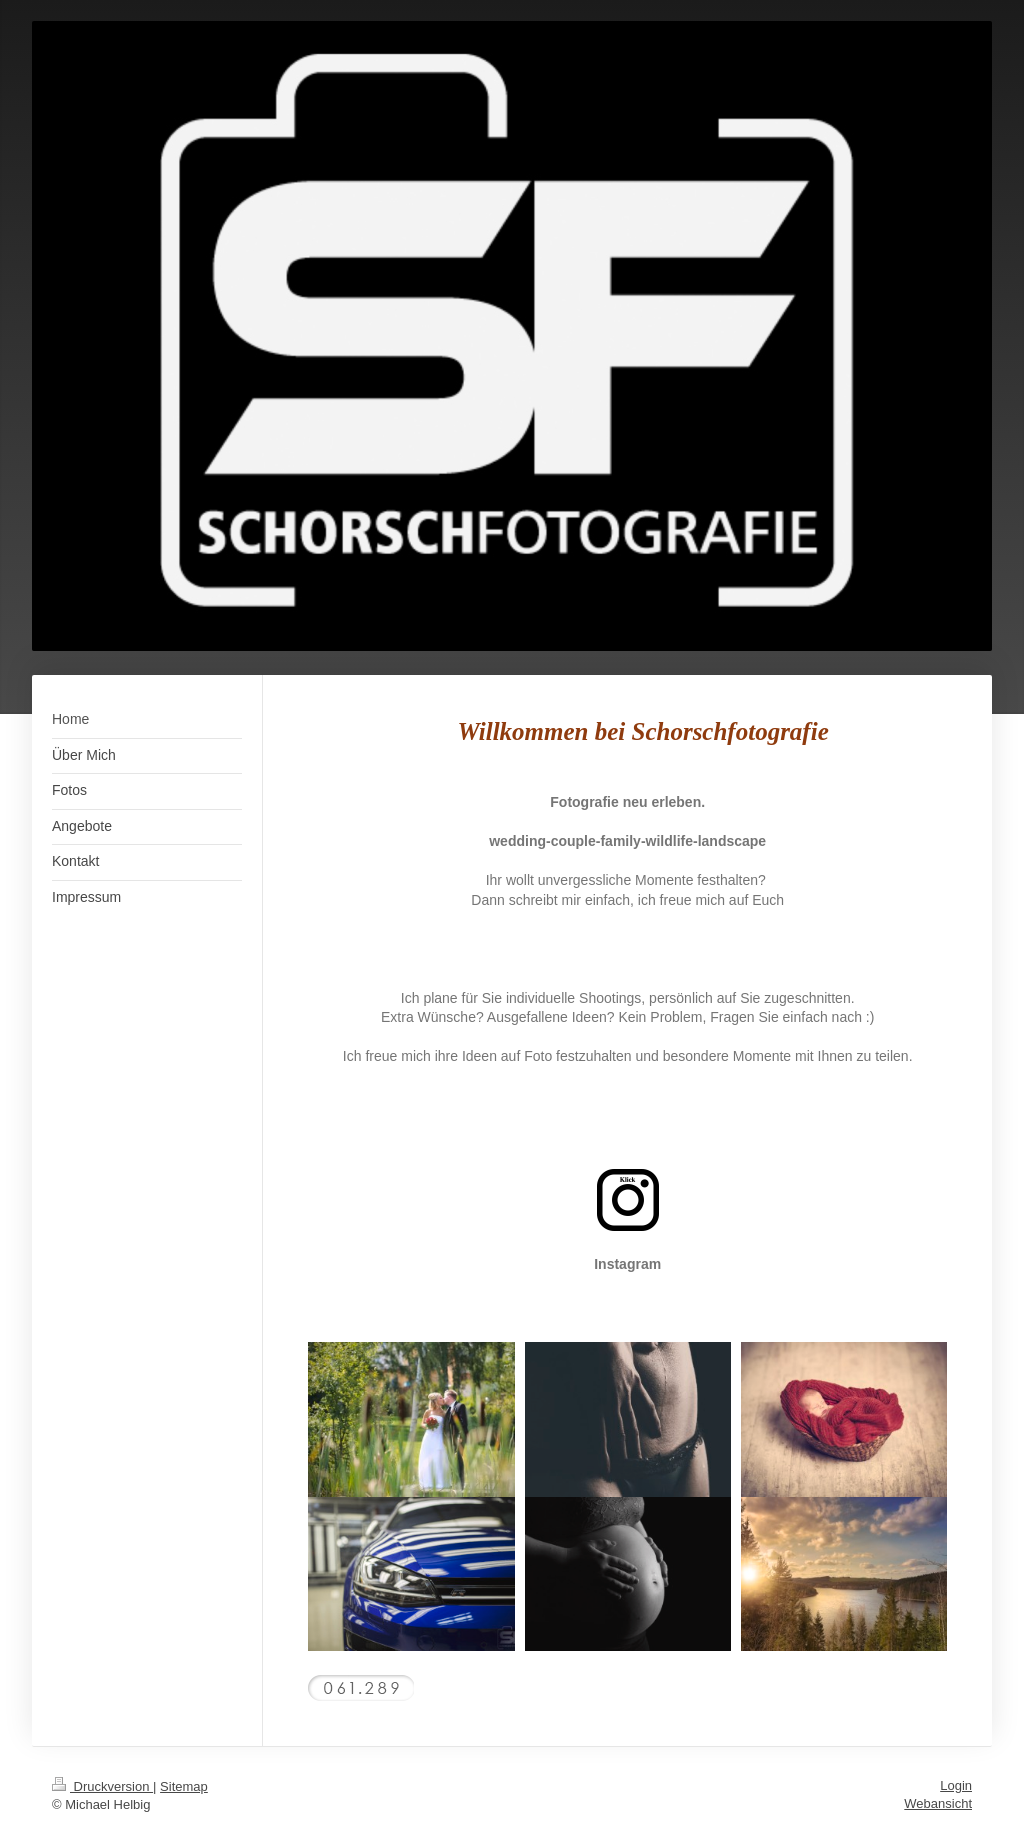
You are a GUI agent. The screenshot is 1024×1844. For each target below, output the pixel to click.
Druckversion (102, 1786)
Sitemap (184, 1786)
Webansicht (938, 1803)
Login (956, 1785)
